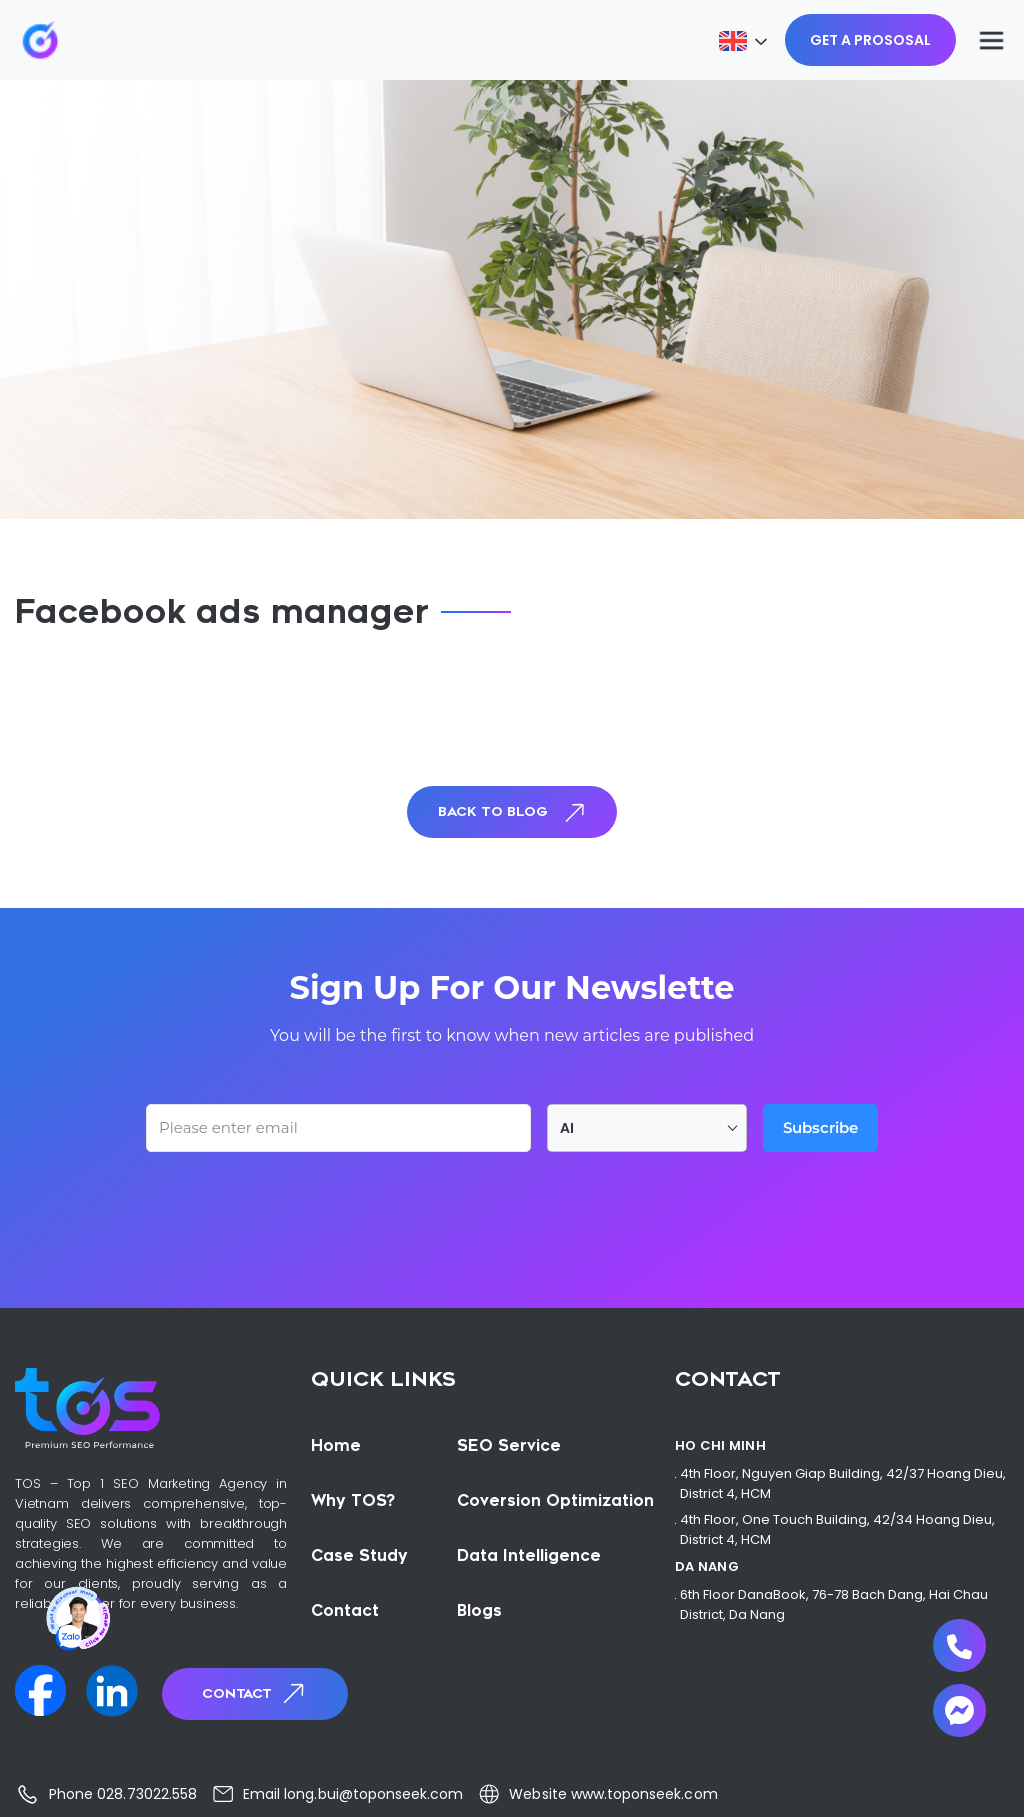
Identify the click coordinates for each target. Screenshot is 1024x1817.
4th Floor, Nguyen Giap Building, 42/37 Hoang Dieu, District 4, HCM (843, 1483)
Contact (255, 1693)
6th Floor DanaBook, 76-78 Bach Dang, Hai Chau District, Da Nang (834, 1604)
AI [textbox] (567, 1128)
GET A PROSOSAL (870, 40)
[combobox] (647, 1128)
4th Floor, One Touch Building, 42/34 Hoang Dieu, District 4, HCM (837, 1529)
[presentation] (298, 1207)
